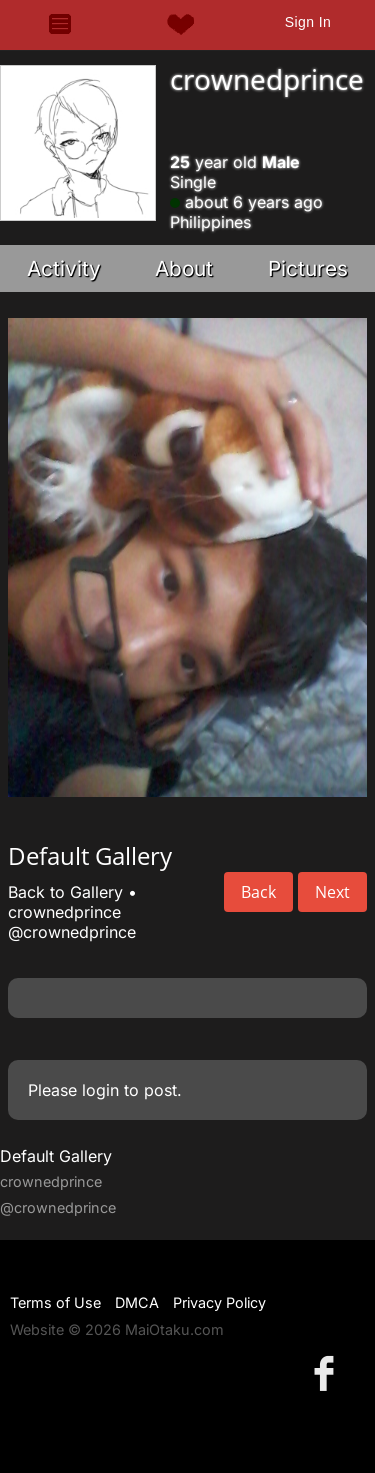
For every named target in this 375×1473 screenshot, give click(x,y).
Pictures (308, 268)
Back (258, 892)
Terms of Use (55, 1302)
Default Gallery (56, 1156)
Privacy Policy (219, 1302)
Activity (64, 268)
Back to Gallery (65, 892)
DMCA (137, 1302)
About (184, 268)
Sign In (308, 22)
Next (332, 892)
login (100, 1090)
